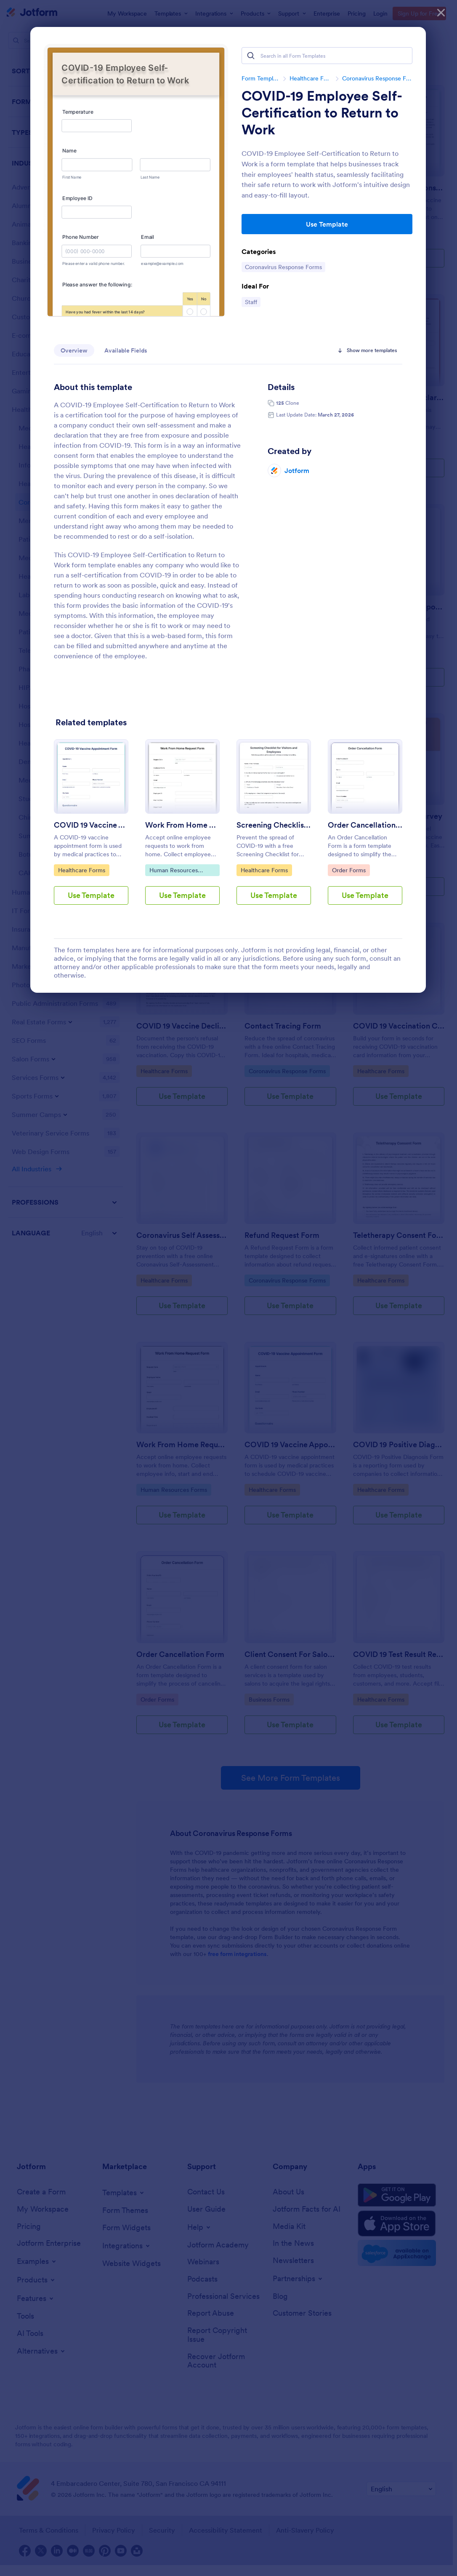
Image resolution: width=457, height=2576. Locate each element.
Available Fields (125, 350)
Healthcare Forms (311, 78)
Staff (252, 301)
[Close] (441, 12)
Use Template (327, 224)
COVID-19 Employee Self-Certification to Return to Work (322, 113)
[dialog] (228, 1288)
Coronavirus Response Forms (377, 78)
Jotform (296, 470)
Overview (74, 350)
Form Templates (260, 78)
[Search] (251, 55)
